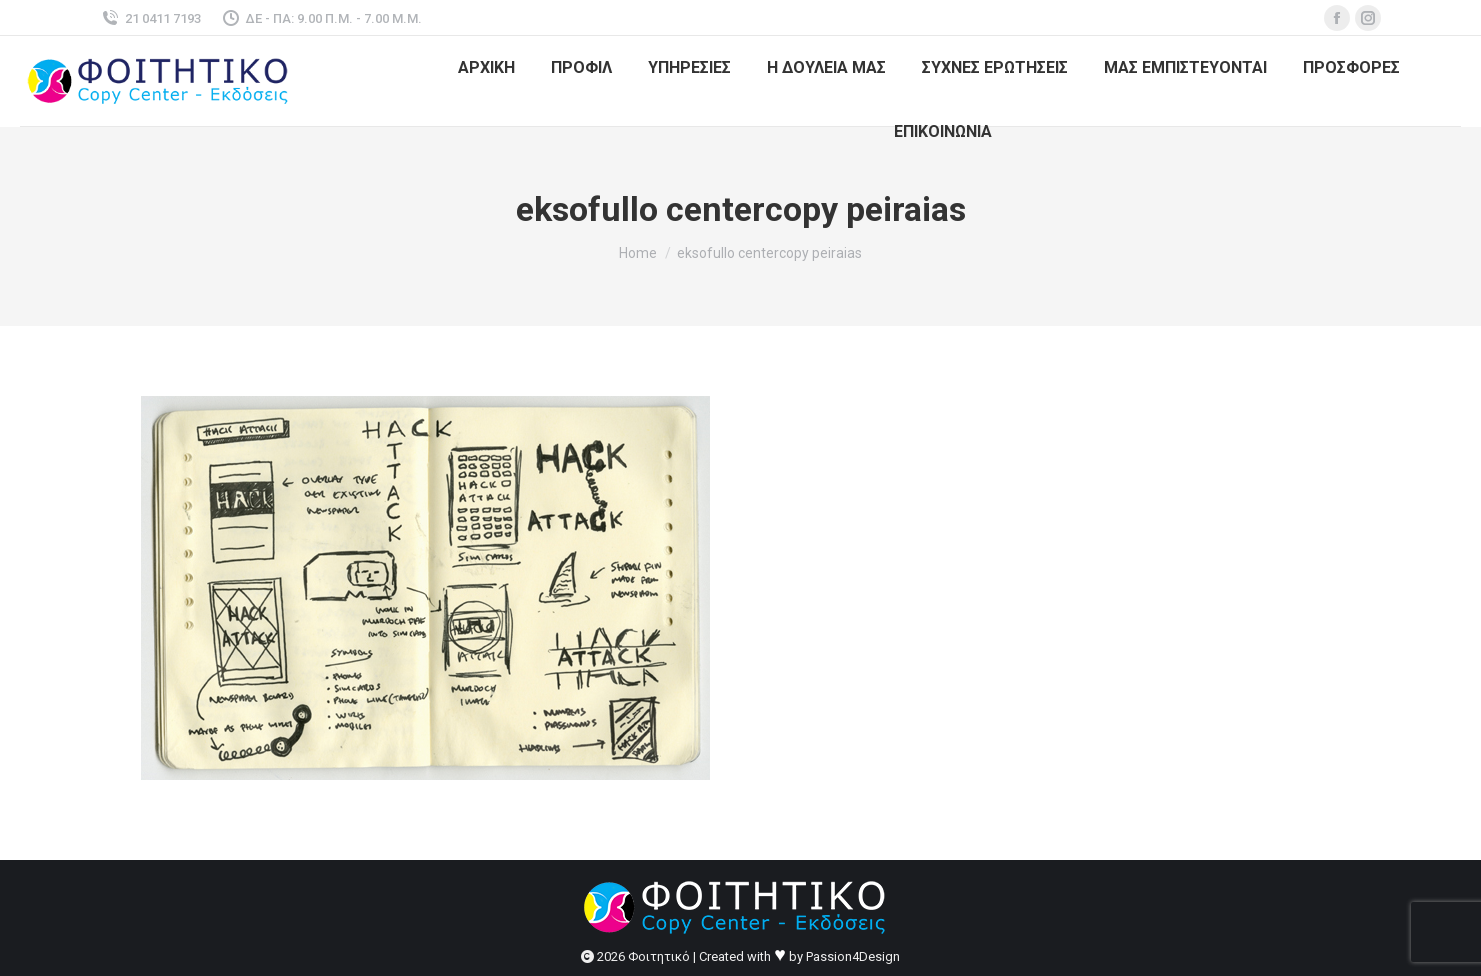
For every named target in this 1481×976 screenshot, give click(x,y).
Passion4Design (853, 956)
